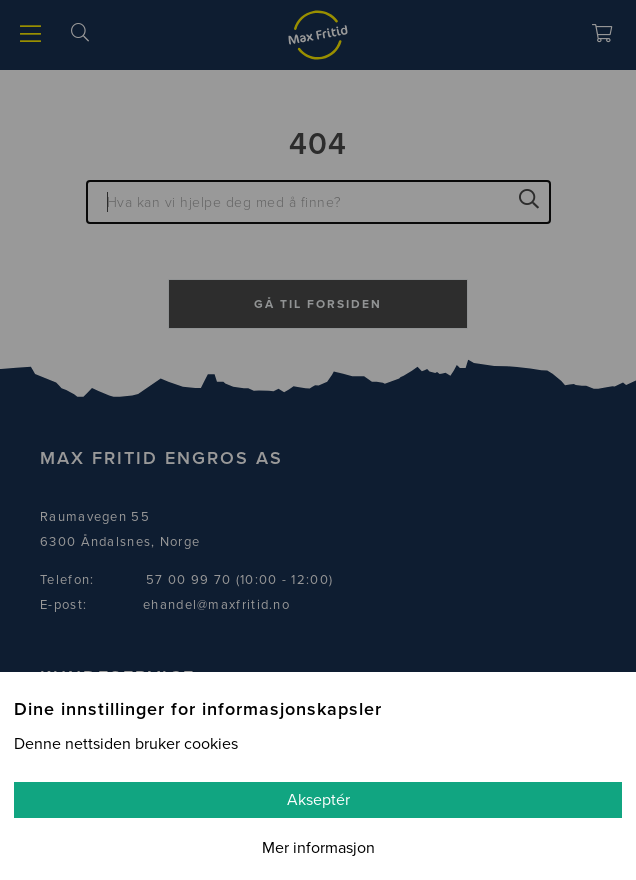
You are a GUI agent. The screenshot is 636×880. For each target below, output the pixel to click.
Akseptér (318, 800)
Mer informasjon (318, 848)
